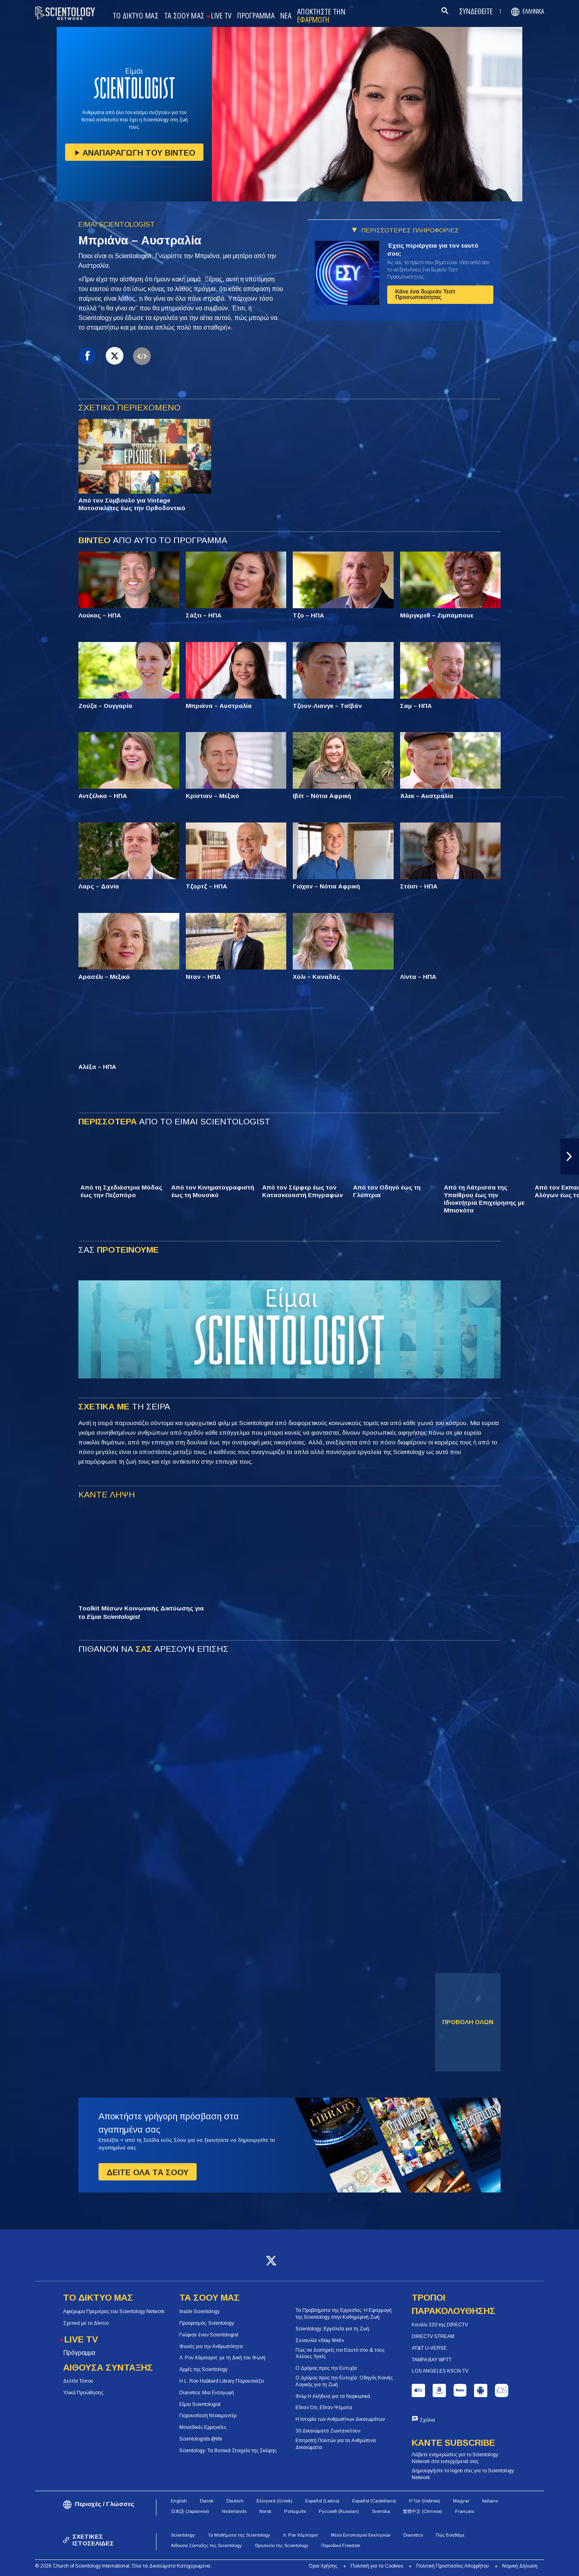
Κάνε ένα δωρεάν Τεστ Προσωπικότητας (425, 294)
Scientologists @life (200, 2439)
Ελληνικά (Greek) (274, 2500)
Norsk (265, 2511)
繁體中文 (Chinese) (422, 2511)
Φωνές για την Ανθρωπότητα (211, 2346)
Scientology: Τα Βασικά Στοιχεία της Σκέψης (228, 2450)
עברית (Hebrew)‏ (424, 2500)
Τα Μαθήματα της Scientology (239, 2535)
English (179, 2500)
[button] (570, 1156)
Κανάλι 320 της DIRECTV (440, 2325)
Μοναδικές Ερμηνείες (202, 2427)
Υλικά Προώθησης (83, 2393)
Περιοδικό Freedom (340, 2545)
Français (464, 2511)
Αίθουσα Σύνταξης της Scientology (206, 2545)
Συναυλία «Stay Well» (320, 2340)
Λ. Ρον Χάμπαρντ (300, 2535)
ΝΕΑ (286, 16)
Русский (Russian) (339, 2511)
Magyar (461, 2500)
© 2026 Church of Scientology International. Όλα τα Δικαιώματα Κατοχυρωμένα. (123, 2566)
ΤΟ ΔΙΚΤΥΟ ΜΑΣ (135, 16)
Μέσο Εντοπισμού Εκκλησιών (360, 2535)
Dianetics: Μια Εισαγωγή (206, 2393)
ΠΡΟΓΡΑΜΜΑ (256, 16)
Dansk (207, 2500)
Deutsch (235, 2500)
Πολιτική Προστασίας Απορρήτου (452, 2566)
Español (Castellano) (374, 2500)
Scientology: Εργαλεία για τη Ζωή (332, 2329)
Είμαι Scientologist (199, 2404)
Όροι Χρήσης (323, 2566)
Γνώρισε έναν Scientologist (208, 2335)
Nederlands (234, 2511)
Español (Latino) (322, 2500)
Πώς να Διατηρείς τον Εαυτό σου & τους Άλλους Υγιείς (340, 2353)
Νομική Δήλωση (520, 2566)
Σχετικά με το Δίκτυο (86, 2323)
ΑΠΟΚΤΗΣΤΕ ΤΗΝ (321, 16)
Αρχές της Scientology (203, 2369)
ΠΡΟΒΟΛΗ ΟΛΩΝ (467, 2021)
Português (295, 2511)
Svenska (381, 2511)
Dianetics (413, 2535)
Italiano (490, 2500)
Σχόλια (427, 2420)
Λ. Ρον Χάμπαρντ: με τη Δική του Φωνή (222, 2358)
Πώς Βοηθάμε (450, 2535)
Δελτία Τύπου (78, 2381)
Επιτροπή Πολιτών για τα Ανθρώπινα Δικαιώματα (336, 2444)
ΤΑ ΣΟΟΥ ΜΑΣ (184, 16)
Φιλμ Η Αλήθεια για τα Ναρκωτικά (333, 2396)
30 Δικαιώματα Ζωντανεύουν (328, 2431)
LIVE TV (221, 16)
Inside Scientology (199, 2311)
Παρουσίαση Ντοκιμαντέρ (207, 2415)
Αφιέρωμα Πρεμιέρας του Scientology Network (113, 2311)
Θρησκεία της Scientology (281, 2545)
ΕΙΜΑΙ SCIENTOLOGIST (116, 224)
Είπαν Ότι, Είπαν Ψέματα (324, 2407)
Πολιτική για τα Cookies (377, 2566)
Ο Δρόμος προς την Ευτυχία (326, 2368)
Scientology (183, 2535)
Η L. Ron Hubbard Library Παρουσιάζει (221, 2381)
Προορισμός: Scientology (206, 2323)
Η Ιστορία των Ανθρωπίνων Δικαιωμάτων (340, 2419)
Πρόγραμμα (79, 2352)
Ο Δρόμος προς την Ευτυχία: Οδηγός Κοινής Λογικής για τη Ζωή (344, 2381)
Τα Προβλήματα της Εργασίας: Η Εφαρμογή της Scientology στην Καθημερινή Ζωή (344, 2313)
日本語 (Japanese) (190, 2511)
